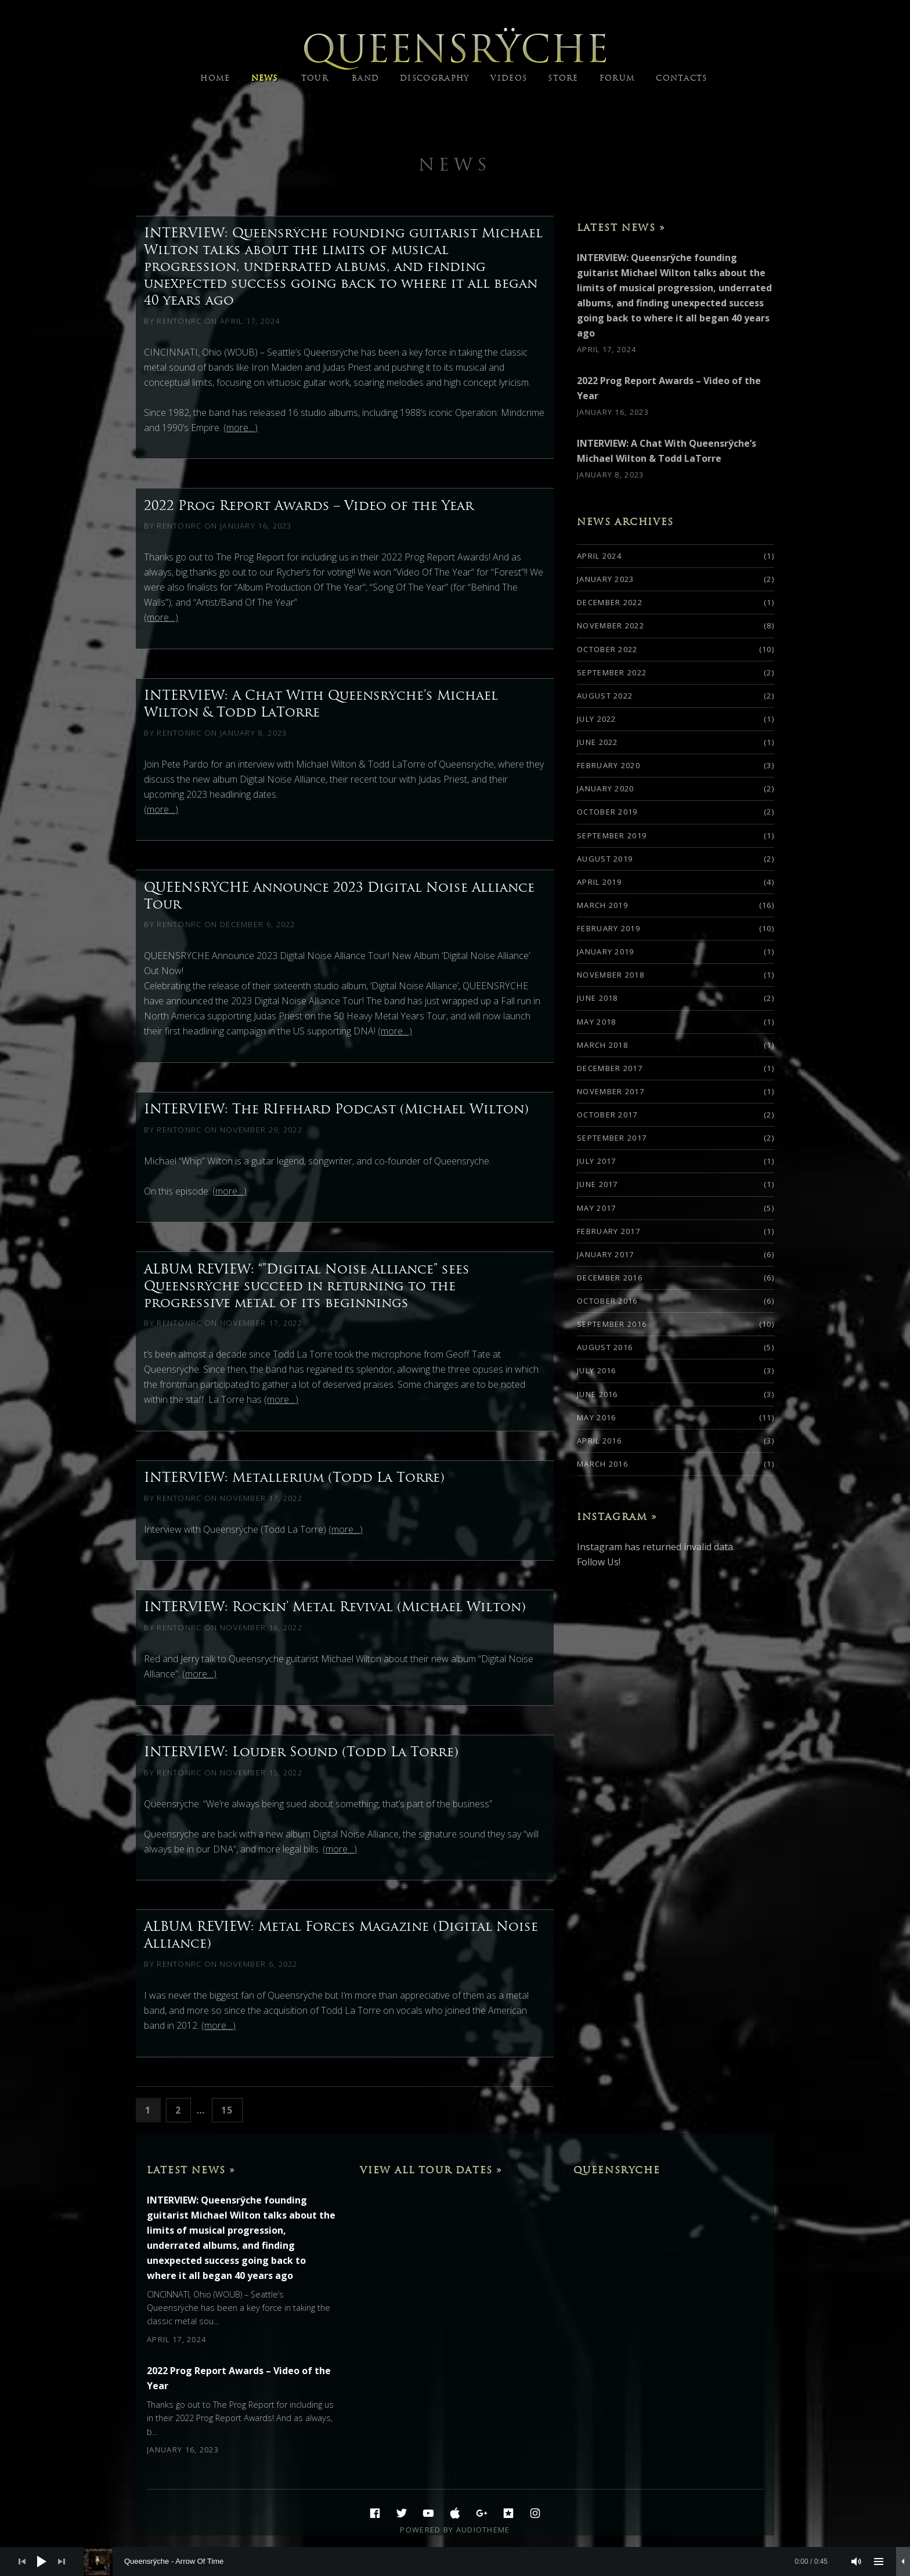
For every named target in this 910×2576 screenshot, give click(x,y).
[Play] (41, 2561)
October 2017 (607, 1114)
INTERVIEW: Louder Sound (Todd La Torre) (301, 1751)
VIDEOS (508, 78)
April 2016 (599, 1440)
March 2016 (602, 1464)
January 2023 (605, 579)
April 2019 (599, 882)
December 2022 (609, 602)
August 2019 (605, 858)
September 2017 (612, 1138)
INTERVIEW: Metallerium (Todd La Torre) (294, 1477)
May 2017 (596, 1208)
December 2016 (609, 1277)
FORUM (617, 78)
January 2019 (605, 951)
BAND (365, 78)
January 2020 (605, 788)
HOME (215, 78)
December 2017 (609, 1068)
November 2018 (610, 974)
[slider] (461, 2561)
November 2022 (610, 625)
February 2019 (608, 928)
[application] (455, 2561)
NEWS (264, 78)
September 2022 (612, 672)
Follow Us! (598, 1561)
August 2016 (605, 1347)
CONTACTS (681, 78)
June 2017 (597, 1184)
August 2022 (605, 695)
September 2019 (612, 835)
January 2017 (605, 1254)
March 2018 (602, 1045)
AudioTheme (483, 2529)
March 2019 (602, 905)
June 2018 (597, 998)
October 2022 (607, 649)
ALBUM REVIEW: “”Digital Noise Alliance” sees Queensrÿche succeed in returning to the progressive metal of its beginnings (307, 1286)
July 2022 (596, 719)
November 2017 (610, 1091)
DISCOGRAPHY (435, 78)
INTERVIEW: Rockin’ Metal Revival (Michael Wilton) (335, 1606)
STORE (563, 78)
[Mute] (856, 2561)
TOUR (314, 78)
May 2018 (596, 1021)
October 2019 (607, 811)
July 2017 (596, 1161)
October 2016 (607, 1301)
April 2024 (599, 556)
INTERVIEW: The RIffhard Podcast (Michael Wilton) (336, 1109)
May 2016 (596, 1417)
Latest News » (621, 227)
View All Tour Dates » (431, 2170)
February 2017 (608, 1231)
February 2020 (608, 765)
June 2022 (597, 742)
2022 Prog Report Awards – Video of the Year (309, 505)
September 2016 (612, 1324)
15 (231, 2109)
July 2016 (596, 1370)
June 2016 (597, 1394)
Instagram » (617, 1516)
